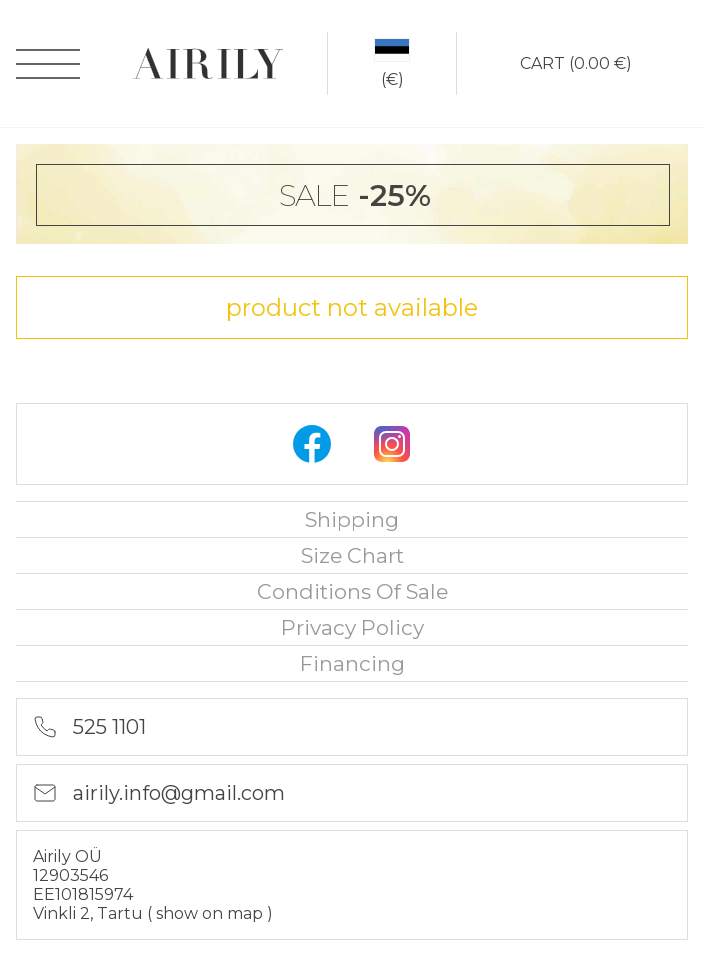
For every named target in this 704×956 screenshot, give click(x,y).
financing (352, 663)
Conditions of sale (352, 591)
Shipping (352, 519)
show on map (211, 913)
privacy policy (352, 627)
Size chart (352, 555)
